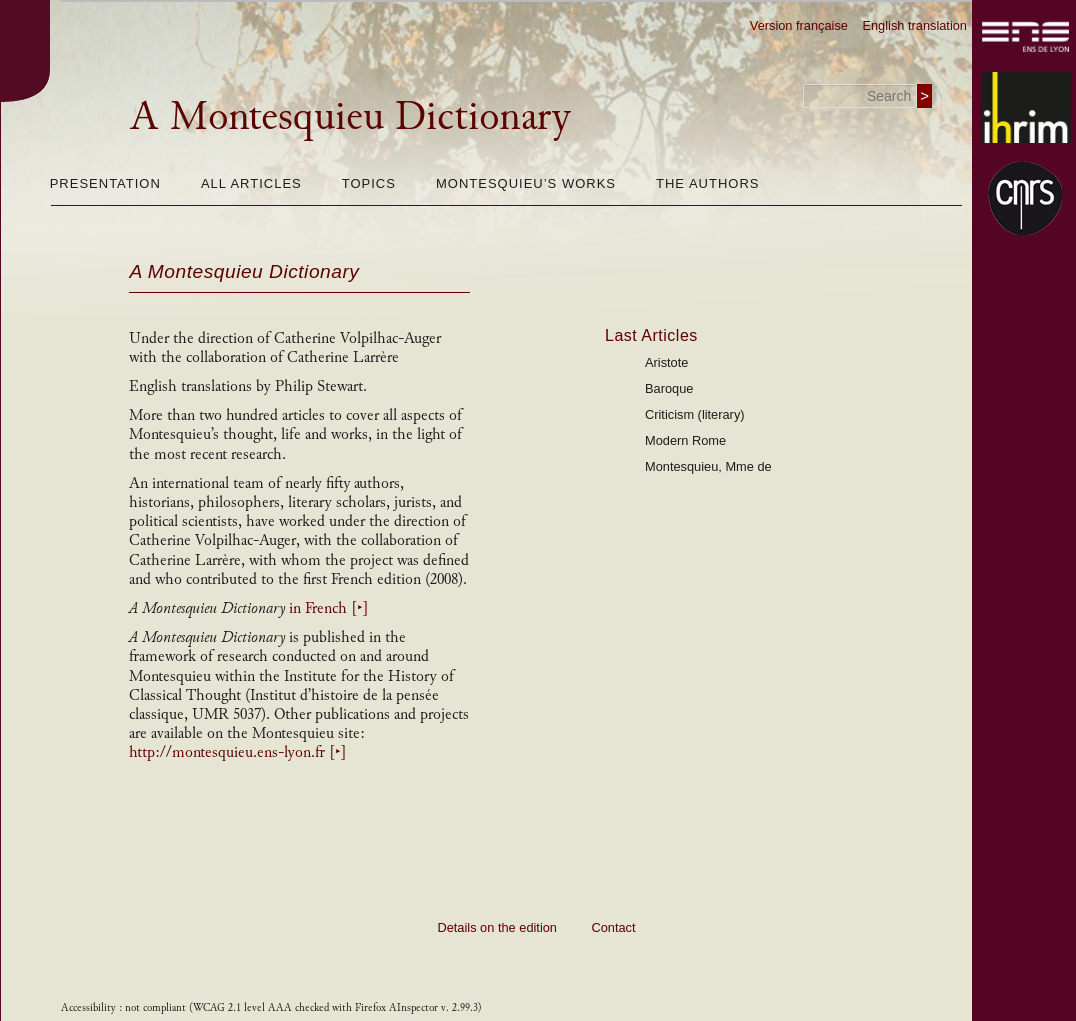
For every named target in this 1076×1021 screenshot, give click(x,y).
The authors (707, 183)
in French (329, 608)
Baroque (669, 388)
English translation (914, 25)
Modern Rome (685, 440)
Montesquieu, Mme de (708, 466)
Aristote (666, 362)
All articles (251, 183)
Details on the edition (497, 927)
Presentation (105, 183)
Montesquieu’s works (526, 183)
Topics (369, 183)
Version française (799, 25)
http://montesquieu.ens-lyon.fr (238, 752)
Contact (613, 927)
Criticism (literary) (695, 414)
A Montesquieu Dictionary (350, 116)
